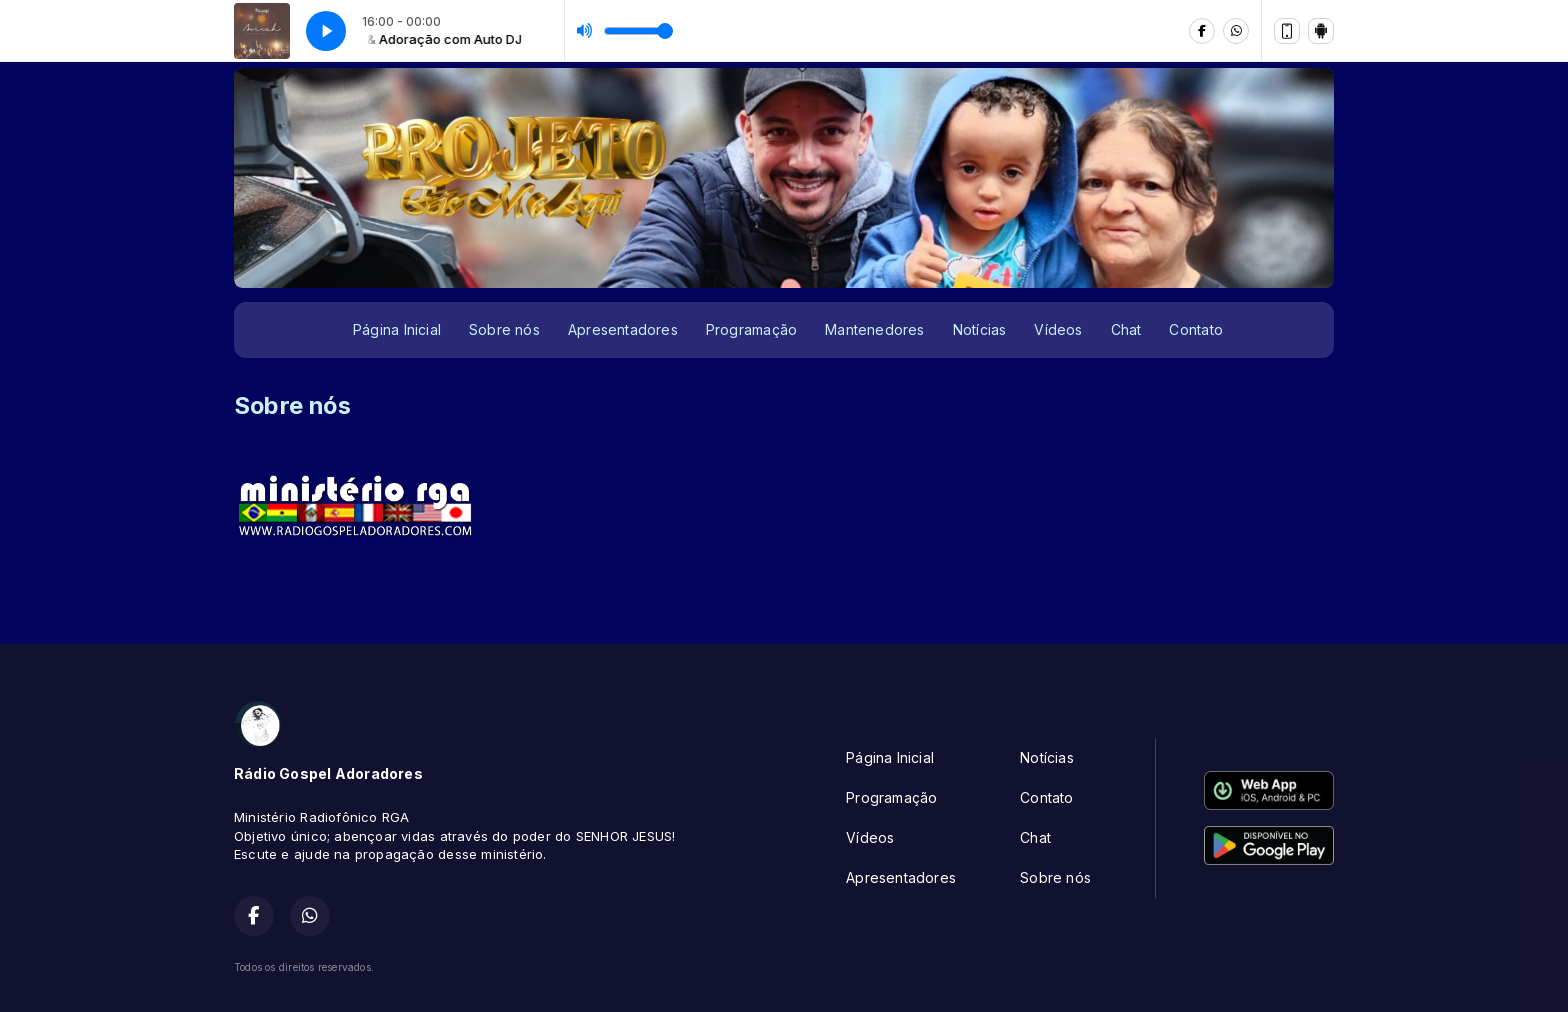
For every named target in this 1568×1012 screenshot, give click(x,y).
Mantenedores (875, 329)
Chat (1126, 329)
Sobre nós (504, 329)
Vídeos (1058, 329)
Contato (1195, 329)
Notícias (980, 329)
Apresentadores (623, 329)
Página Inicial (397, 329)
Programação (751, 329)
